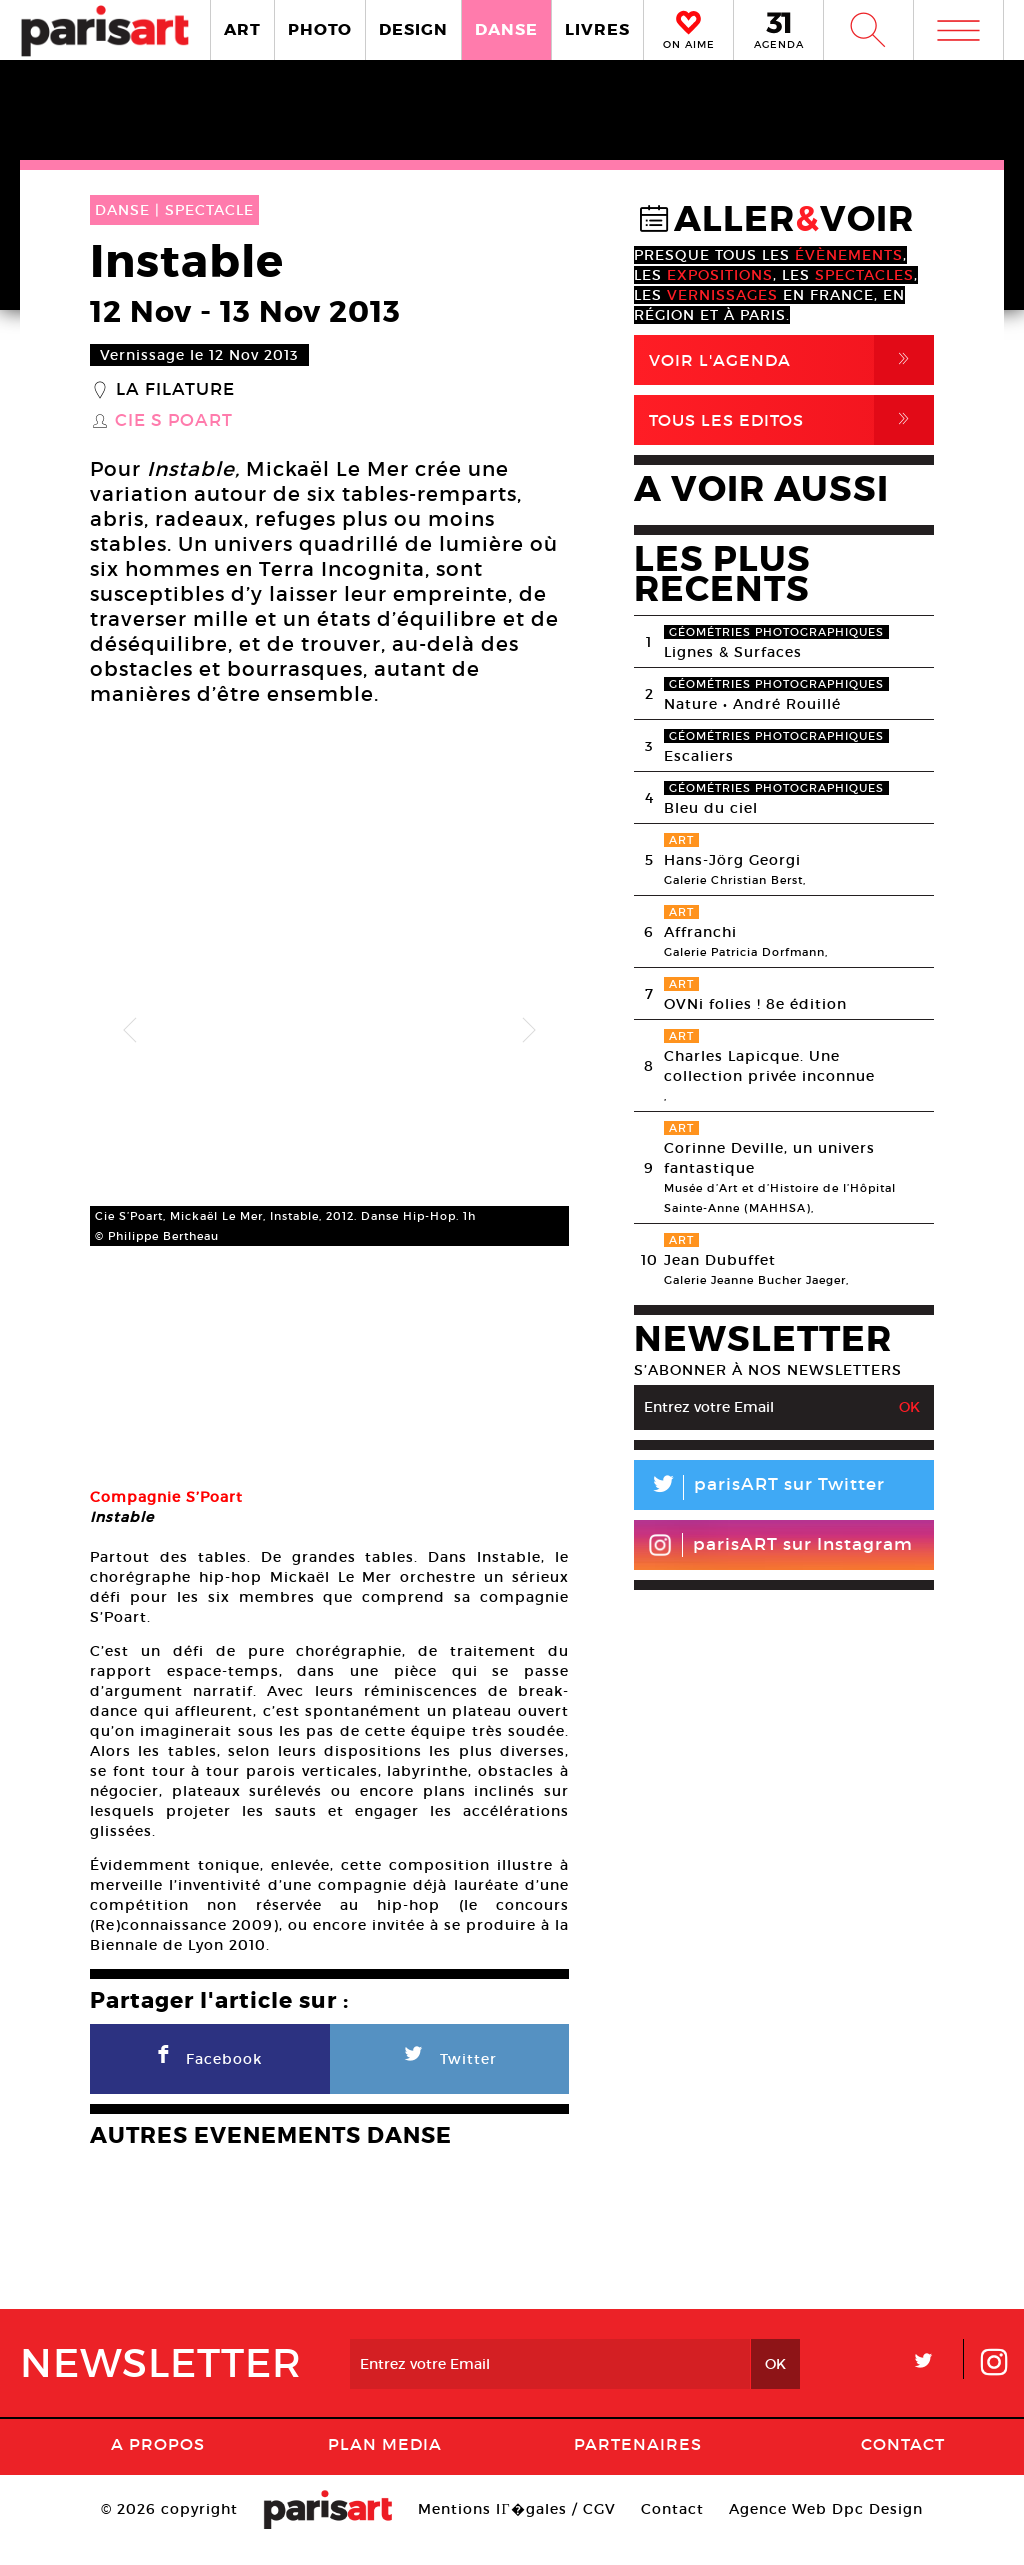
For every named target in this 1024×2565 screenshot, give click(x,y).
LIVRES (597, 29)
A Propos (158, 2464)
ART (242, 29)
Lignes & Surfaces (733, 652)
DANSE (506, 29)
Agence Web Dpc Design (826, 2529)
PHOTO (320, 29)
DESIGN (413, 29)
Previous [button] (130, 1031)
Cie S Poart (174, 421)
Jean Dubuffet (720, 1260)
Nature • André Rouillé (752, 704)
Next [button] (529, 1031)
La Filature (175, 390)
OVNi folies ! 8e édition (755, 1004)
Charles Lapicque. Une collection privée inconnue (769, 1066)
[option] (329, 1030)
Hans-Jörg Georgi (732, 860)
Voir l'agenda (791, 360)
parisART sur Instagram (780, 1545)
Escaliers (699, 756)
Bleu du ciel (711, 808)
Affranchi (700, 932)
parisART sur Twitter (759, 1487)
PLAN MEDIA (385, 2464)
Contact (903, 2464)
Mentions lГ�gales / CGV (516, 2529)
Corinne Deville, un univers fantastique (769, 1158)
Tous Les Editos (791, 420)
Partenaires (638, 2464)
